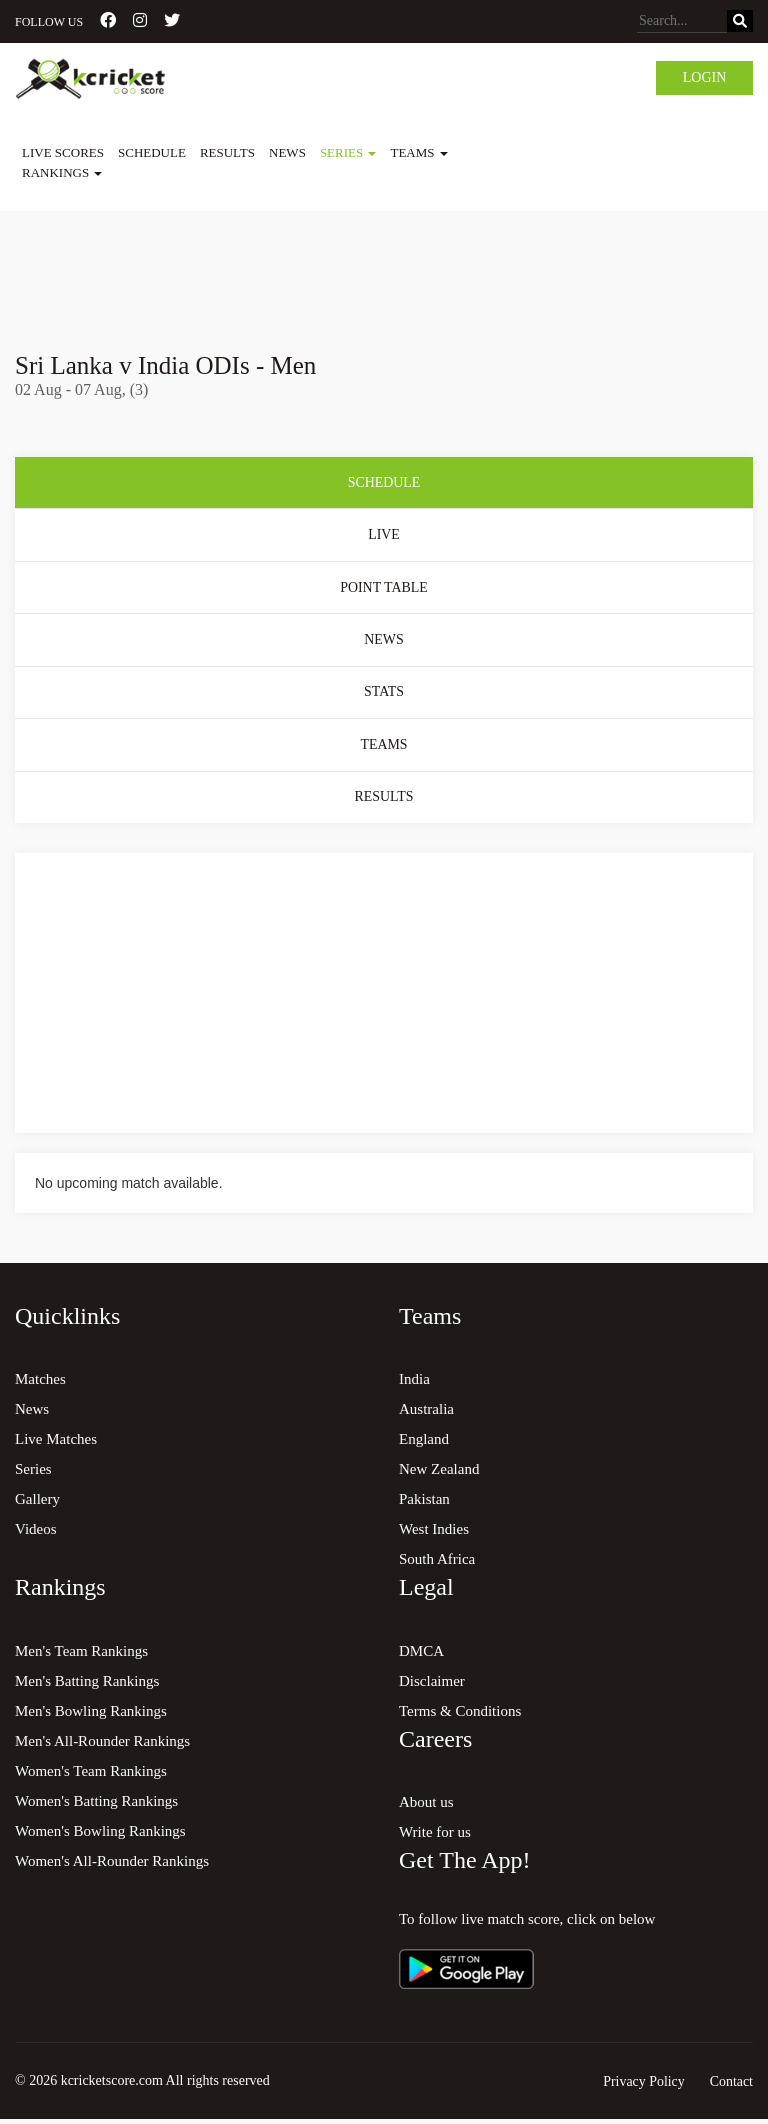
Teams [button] (418, 152)
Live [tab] (384, 535)
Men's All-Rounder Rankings (102, 1745)
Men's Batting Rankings (87, 1685)
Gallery (37, 1503)
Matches (40, 1383)
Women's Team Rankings (91, 1775)
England (424, 1443)
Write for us (435, 1836)
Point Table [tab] (384, 588)
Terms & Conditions (460, 1715)
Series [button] (348, 152)
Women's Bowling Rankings (100, 1835)
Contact (731, 2085)
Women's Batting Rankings (96, 1805)
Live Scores (63, 152)
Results (227, 152)
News (287, 152)
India (414, 1383)
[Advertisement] (384, 267)
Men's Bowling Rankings (91, 1715)
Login (705, 77)
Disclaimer (432, 1685)
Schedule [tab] (383, 482)
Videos (36, 1533)
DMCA (421, 1655)
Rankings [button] (62, 172)
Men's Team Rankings (81, 1655)
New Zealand (439, 1473)
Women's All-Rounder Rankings (112, 1865)
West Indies (434, 1533)
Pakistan (424, 1503)
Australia (426, 1413)
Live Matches (56, 1443)
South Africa (437, 1563)
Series (33, 1473)
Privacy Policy (643, 2085)
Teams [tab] (383, 747)
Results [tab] (383, 800)
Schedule (152, 152)
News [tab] (384, 641)
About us (426, 1806)
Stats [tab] (384, 694)
